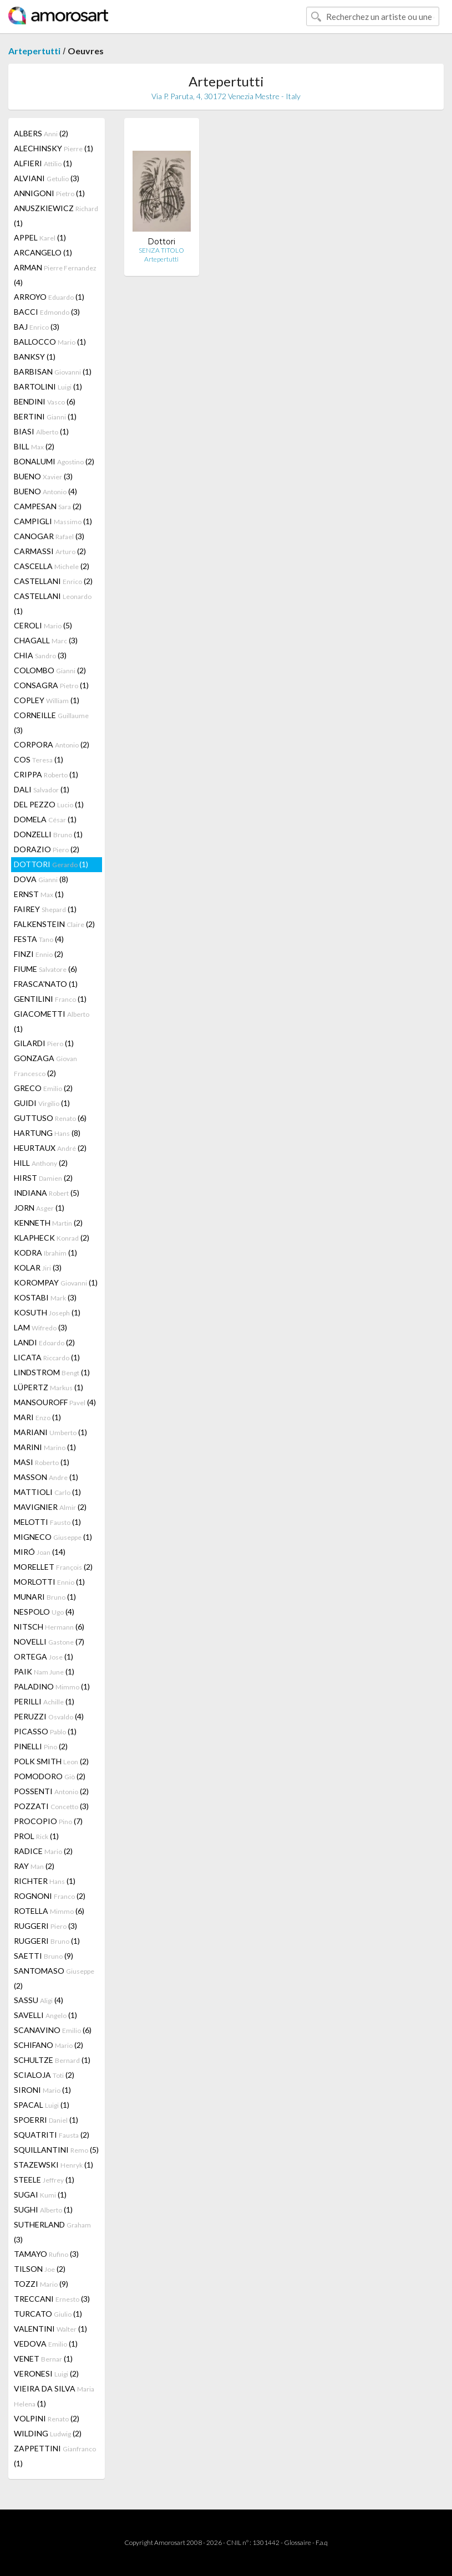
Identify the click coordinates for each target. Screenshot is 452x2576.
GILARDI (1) (44, 1043)
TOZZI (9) (41, 2283)
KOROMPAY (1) (56, 1282)
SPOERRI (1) (46, 2119)
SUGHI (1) (43, 2209)
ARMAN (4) (55, 275)
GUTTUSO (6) (50, 1118)
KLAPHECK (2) (51, 1237)
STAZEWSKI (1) (53, 2164)
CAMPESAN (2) (48, 506)
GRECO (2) (43, 1088)
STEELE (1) (44, 2179)
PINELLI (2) (41, 1746)
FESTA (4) (39, 939)
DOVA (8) (41, 879)
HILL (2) (41, 1162)
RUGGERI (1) (47, 1940)
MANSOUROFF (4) (55, 1402)
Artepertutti (34, 50)
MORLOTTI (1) (49, 1581)
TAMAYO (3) (46, 2254)
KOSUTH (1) (47, 1312)
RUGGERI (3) (45, 1925)
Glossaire (297, 2542)
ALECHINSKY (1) (53, 148)
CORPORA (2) (51, 744)
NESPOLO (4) (44, 1611)
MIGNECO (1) (53, 1536)
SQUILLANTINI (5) (56, 2149)
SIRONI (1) (42, 2089)
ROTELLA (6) (49, 1911)
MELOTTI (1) (47, 1522)
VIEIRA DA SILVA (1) (54, 2396)
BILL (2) (34, 446)
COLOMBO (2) (50, 670)
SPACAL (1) (41, 2104)
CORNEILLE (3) (51, 722)
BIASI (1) (41, 431)
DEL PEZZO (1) (49, 804)
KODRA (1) (45, 1252)
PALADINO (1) (52, 1686)
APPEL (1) (40, 237)
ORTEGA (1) (43, 1656)
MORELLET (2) (53, 1566)
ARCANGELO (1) (43, 252)
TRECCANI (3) (52, 2298)
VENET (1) (43, 2358)
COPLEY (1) (46, 700)
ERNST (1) (39, 894)
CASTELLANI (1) (53, 603)
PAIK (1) (44, 1671)
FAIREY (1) (45, 909)
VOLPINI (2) (46, 2418)
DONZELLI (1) (48, 834)
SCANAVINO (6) (53, 2030)
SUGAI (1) (40, 2194)
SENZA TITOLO (161, 250)
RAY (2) (34, 1866)
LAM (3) (40, 1327)
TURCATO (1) (48, 2313)
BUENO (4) (45, 491)
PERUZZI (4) (49, 1716)
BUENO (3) (43, 476)
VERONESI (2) (46, 2373)
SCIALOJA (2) (44, 2075)
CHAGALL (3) (46, 640)
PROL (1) (36, 1836)
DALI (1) (41, 789)
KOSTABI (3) (45, 1297)
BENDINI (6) (44, 401)
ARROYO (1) (49, 296)
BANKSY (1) (34, 356)
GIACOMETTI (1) (51, 1021)
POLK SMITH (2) (51, 1761)
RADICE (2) (43, 1851)
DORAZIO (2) (46, 849)
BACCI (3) (47, 311)
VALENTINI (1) (50, 2328)
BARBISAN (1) (53, 371)
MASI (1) (41, 1462)
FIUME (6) (45, 969)
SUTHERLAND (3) (52, 2232)
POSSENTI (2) (51, 1791)
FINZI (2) (38, 954)
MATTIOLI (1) (47, 1492)
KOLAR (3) (38, 1267)
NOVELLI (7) (49, 1641)
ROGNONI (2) (49, 1896)
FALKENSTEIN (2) (54, 924)
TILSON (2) (39, 2268)
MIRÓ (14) (39, 1551)
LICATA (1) (47, 1357)
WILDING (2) (48, 2433)
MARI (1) (37, 1417)
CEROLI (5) (43, 625)
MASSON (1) (46, 1477)
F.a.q (322, 2542)
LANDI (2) (44, 1342)
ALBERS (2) (41, 133)
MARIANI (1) (50, 1432)
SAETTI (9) (43, 1955)
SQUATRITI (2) (51, 2134)
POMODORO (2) (49, 1776)
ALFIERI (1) (43, 163)
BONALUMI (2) (54, 461)
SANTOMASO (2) (54, 1978)
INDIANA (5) (46, 1192)
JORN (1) (39, 1207)
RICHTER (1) (44, 1881)
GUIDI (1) (42, 1103)
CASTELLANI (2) (53, 581)
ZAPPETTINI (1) (55, 2456)
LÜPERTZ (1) (48, 1387)
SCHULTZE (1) (52, 2060)
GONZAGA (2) (45, 1065)
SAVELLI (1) (45, 2015)
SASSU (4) (38, 2000)
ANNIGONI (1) (49, 193)
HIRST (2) (43, 1177)
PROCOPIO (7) (48, 1821)
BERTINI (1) (45, 416)
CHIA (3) (40, 655)
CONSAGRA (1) (51, 685)
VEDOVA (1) (46, 2343)
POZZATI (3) (51, 1806)
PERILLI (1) (44, 1701)
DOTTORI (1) (51, 864)
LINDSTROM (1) (52, 1372)
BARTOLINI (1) (48, 386)
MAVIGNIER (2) (50, 1507)
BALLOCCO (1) (50, 341)
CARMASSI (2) (50, 551)
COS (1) (38, 759)
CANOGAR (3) (49, 536)
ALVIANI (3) (46, 178)
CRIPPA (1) (46, 774)
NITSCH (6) (49, 1626)
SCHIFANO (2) (48, 2045)
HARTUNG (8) (47, 1133)
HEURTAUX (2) (50, 1148)
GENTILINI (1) (50, 998)
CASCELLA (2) (51, 566)
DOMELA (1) (45, 819)
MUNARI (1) (45, 1596)
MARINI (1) (45, 1447)
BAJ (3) (36, 326)
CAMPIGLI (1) (53, 521)
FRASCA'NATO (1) (46, 984)
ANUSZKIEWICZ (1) (56, 215)
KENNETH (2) (48, 1222)
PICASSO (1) (45, 1731)
